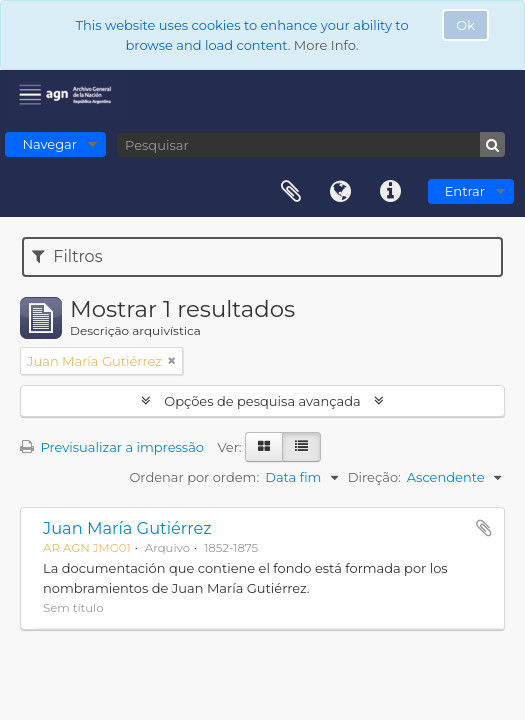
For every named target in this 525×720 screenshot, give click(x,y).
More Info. (326, 45)
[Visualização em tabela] (301, 447)
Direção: (374, 477)
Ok (465, 25)
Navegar (49, 144)
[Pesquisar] (311, 144)
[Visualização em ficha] (264, 447)
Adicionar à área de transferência (484, 528)
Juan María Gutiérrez (127, 528)
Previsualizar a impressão (112, 447)
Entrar (465, 191)
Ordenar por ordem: (194, 477)
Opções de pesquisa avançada (262, 401)
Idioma (341, 192)
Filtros (67, 256)
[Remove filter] (172, 361)
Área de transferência (291, 192)
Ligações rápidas (391, 192)
